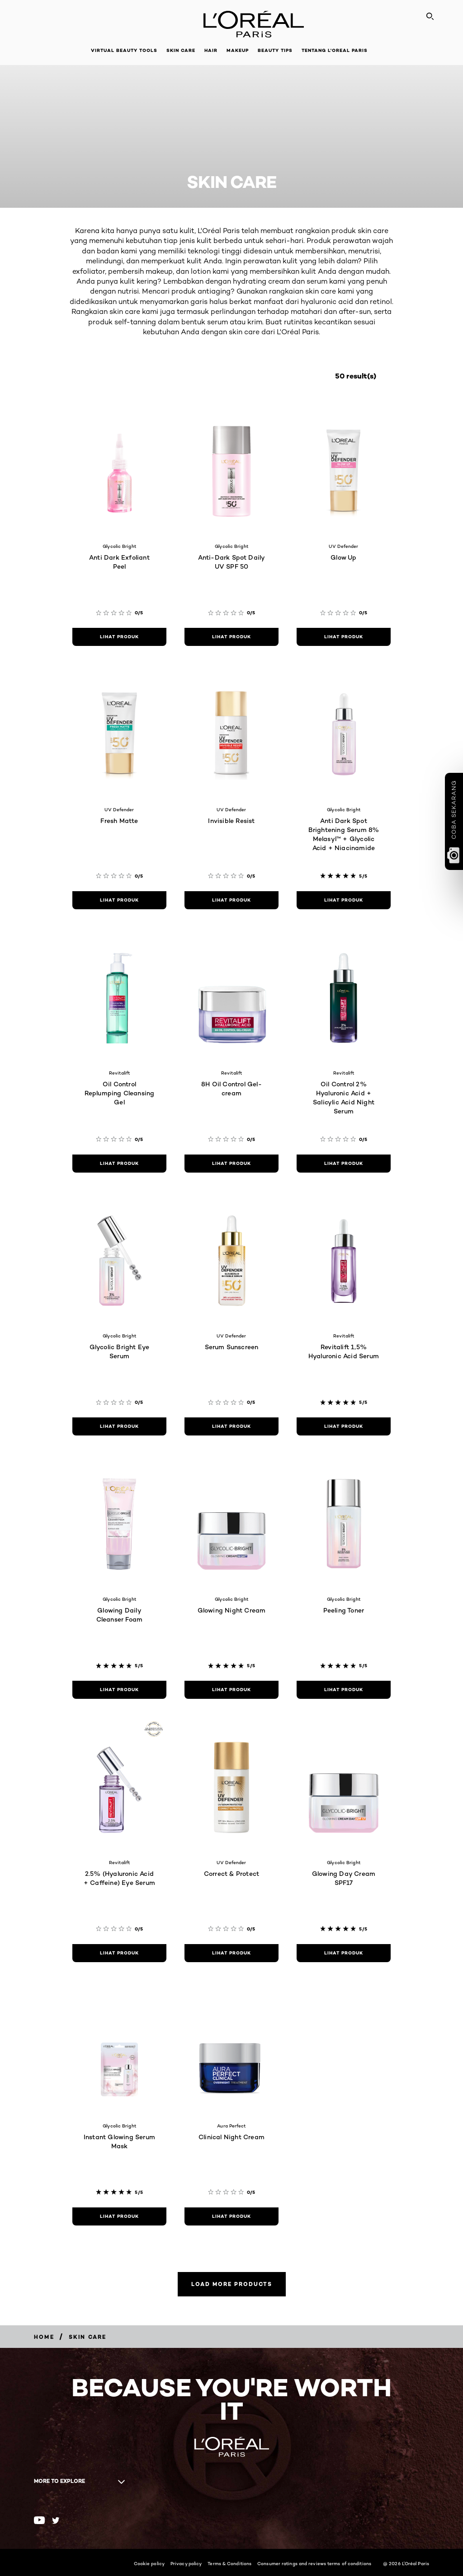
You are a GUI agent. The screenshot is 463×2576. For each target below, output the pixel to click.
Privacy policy (186, 2563)
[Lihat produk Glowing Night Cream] (231, 1690)
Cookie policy (149, 2563)
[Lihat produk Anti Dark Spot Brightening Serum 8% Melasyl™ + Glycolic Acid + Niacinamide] (344, 900)
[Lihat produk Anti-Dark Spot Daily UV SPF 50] (231, 637)
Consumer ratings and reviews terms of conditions (314, 2563)
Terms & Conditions (229, 2563)
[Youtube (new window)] (39, 2520)
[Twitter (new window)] (56, 2520)
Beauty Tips (275, 50)
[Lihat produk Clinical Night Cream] (231, 2216)
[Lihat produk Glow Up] (344, 637)
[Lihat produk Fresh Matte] (119, 900)
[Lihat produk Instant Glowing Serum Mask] (119, 2216)
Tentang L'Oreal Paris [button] (335, 50)
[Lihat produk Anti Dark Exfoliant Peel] (119, 637)
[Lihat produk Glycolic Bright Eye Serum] (119, 1426)
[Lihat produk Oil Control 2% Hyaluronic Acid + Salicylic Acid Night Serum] (344, 1164)
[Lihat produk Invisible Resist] (231, 900)
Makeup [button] (238, 50)
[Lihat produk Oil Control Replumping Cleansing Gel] (119, 1164)
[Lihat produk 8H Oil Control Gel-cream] (231, 1164)
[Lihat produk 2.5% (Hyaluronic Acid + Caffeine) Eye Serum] (119, 1953)
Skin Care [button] (180, 50)
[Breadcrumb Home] (44, 2336)
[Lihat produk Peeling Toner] (344, 1690)
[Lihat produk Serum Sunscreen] (231, 1426)
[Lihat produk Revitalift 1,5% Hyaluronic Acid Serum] (344, 1426)
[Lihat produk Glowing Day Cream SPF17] (344, 1953)
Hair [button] (210, 50)
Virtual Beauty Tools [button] (124, 50)
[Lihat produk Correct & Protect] (231, 1953)
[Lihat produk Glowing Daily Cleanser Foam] (119, 1690)
